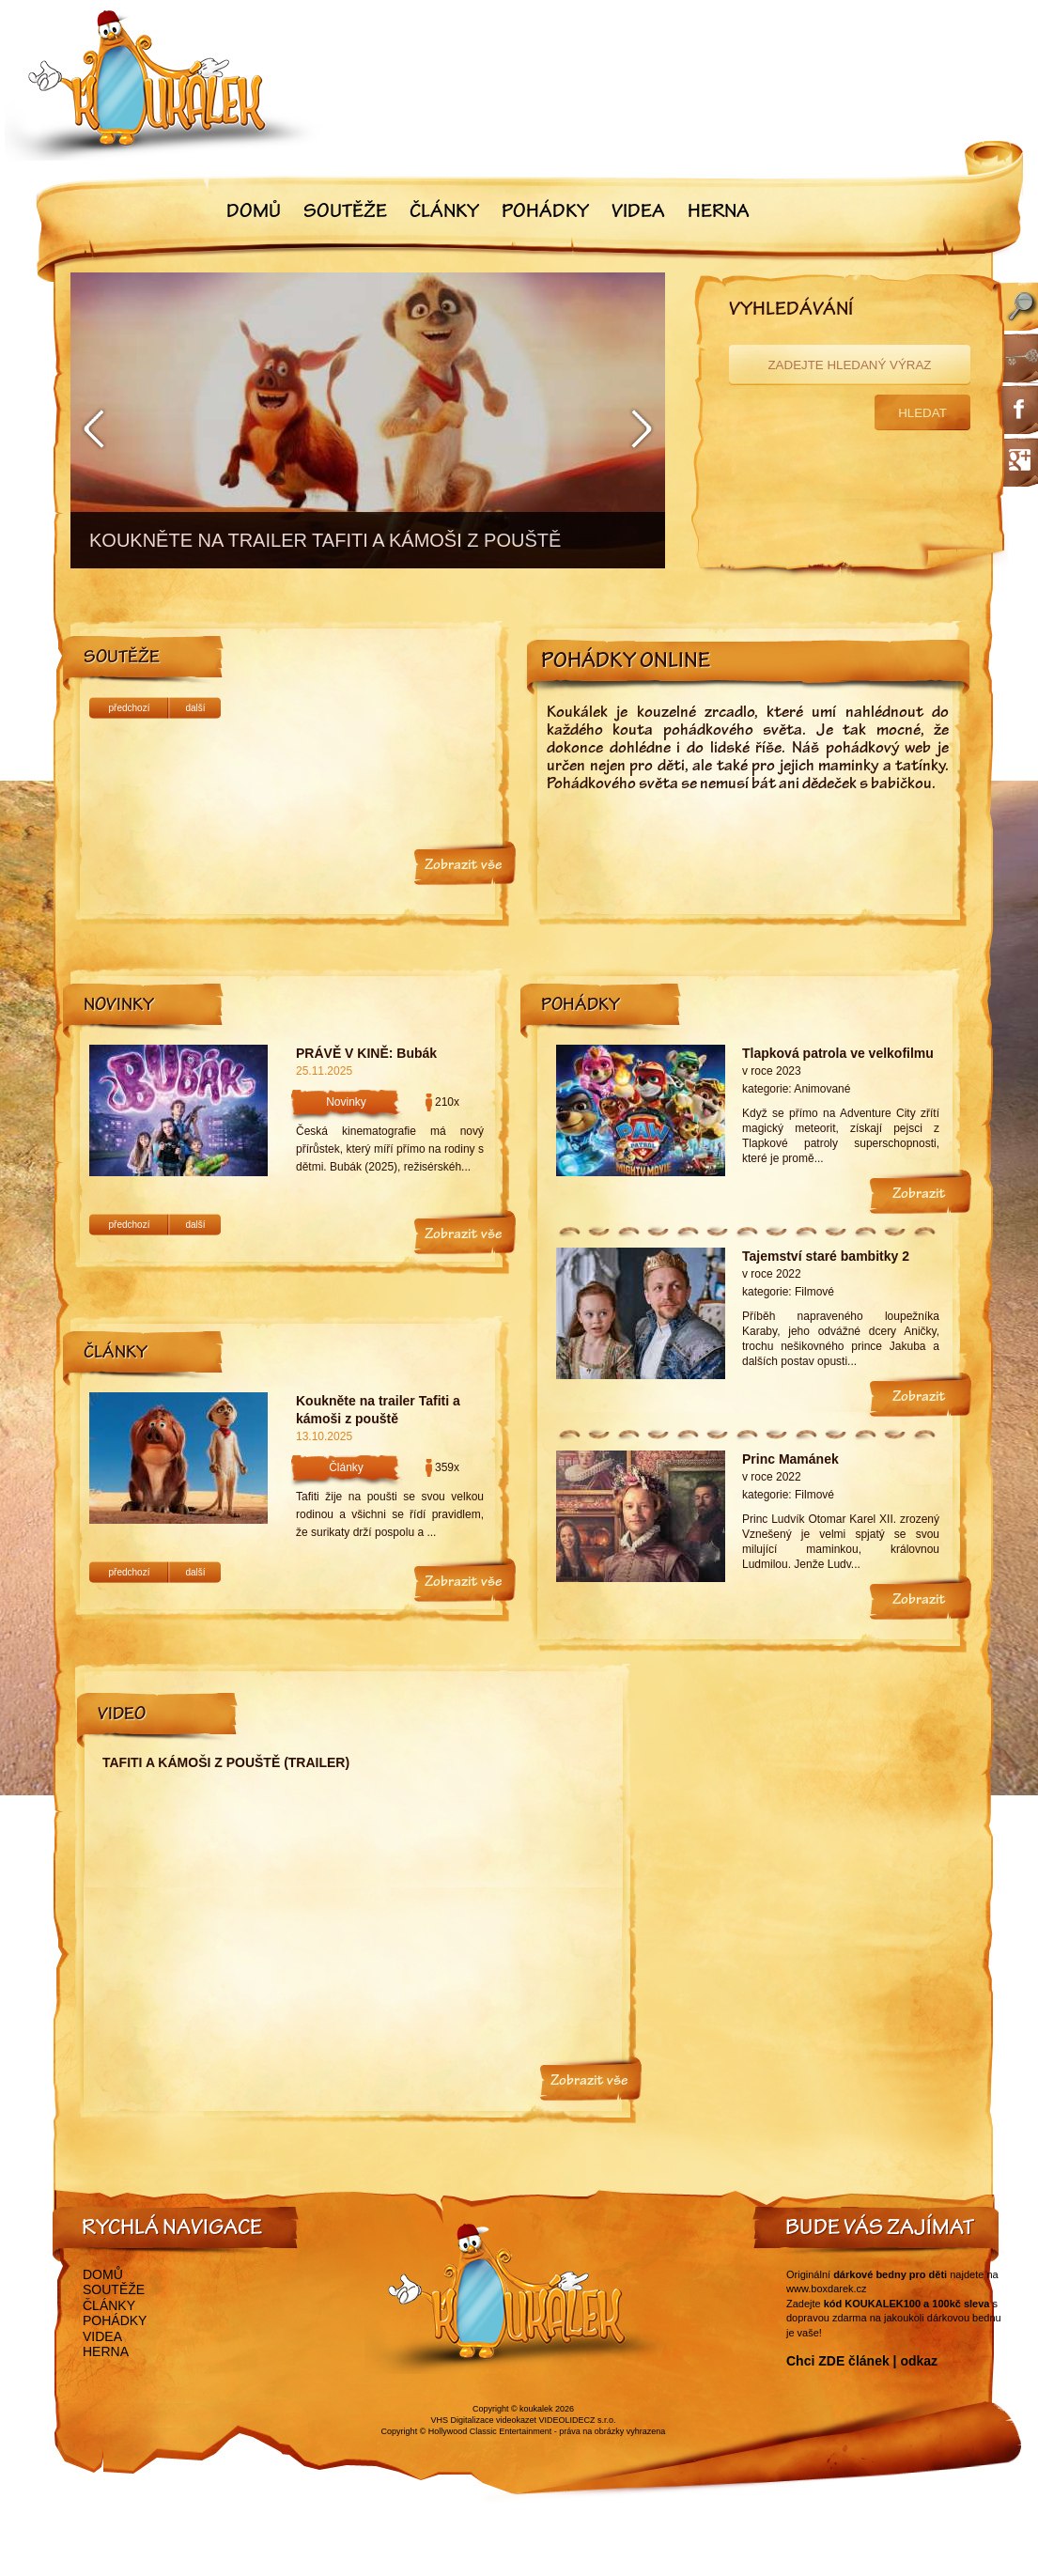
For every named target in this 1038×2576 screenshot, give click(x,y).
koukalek (536, 2408)
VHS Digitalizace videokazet (483, 2420)
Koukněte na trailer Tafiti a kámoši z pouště (378, 1409)
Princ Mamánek (790, 1458)
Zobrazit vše (463, 866)
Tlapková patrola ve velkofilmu (838, 1053)
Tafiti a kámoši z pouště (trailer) (225, 1762)
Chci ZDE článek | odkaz (861, 2360)
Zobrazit (919, 1195)
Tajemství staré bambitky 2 (825, 1256)
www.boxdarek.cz (826, 2288)
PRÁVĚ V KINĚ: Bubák (366, 1053)
